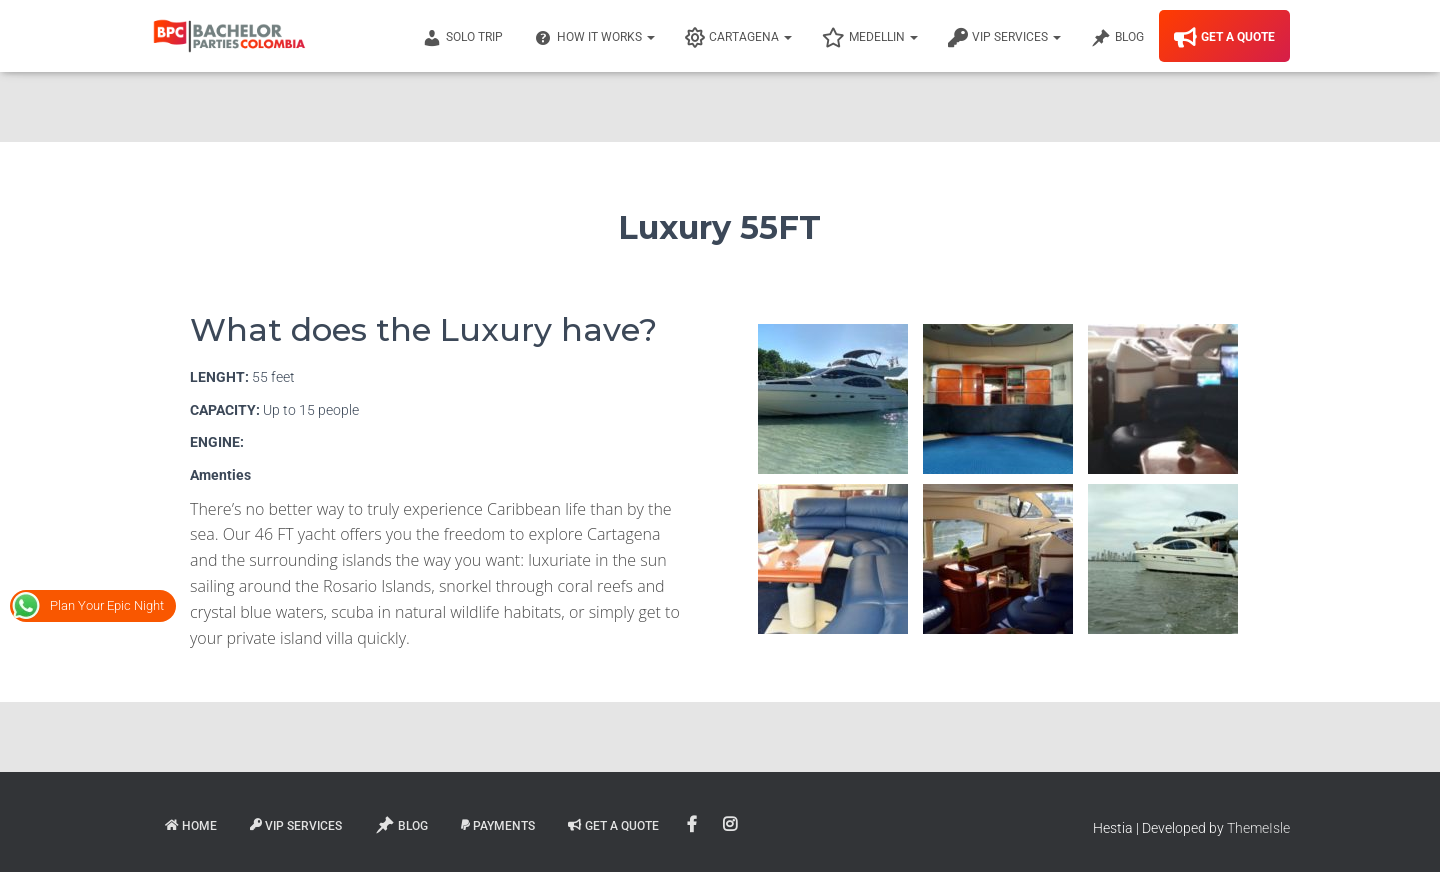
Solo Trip (462, 38)
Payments (498, 826)
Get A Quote (1224, 38)
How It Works (594, 38)
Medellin (870, 38)
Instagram (731, 825)
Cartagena (738, 38)
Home (191, 826)
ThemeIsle (1258, 828)
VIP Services (1004, 38)
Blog (1117, 38)
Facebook (693, 825)
